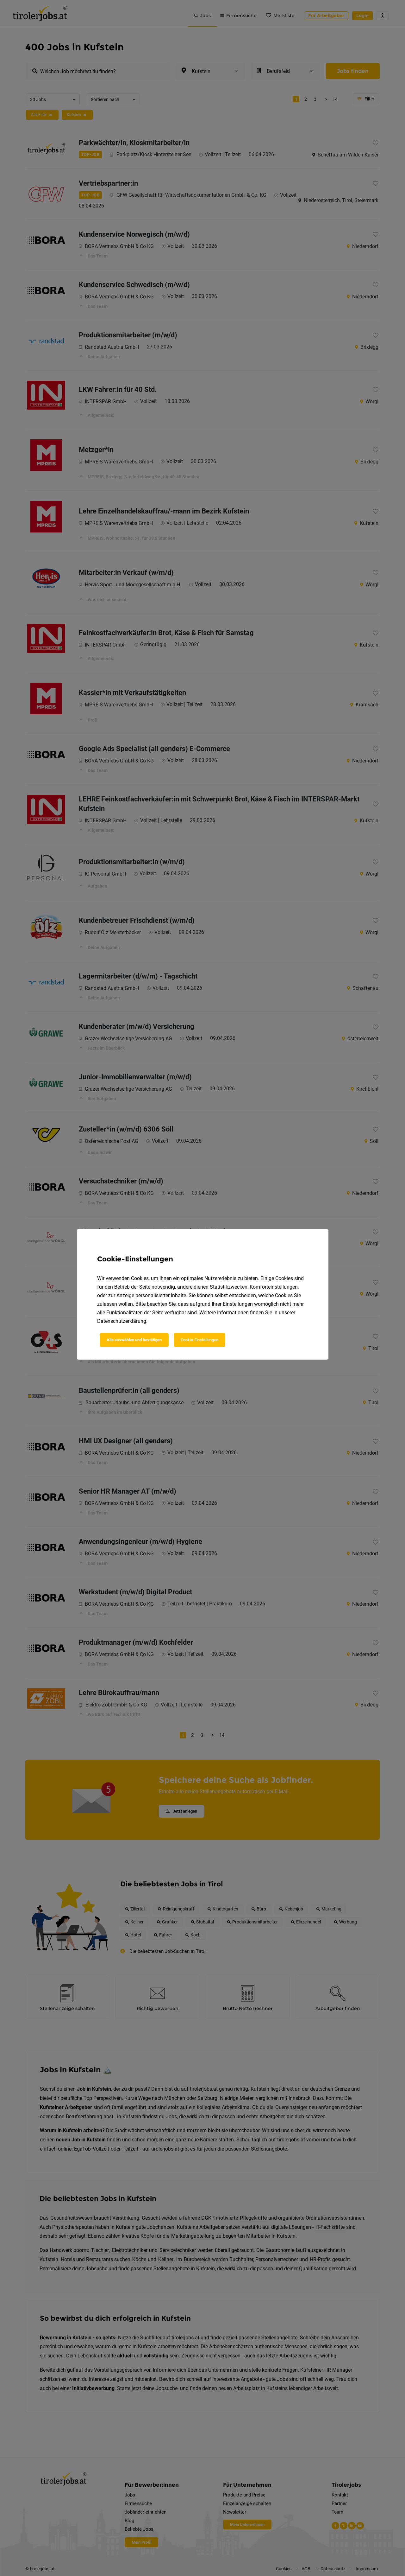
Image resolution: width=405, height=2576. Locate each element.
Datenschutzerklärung (121, 1321)
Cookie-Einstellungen (199, 1339)
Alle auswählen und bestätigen (134, 1339)
